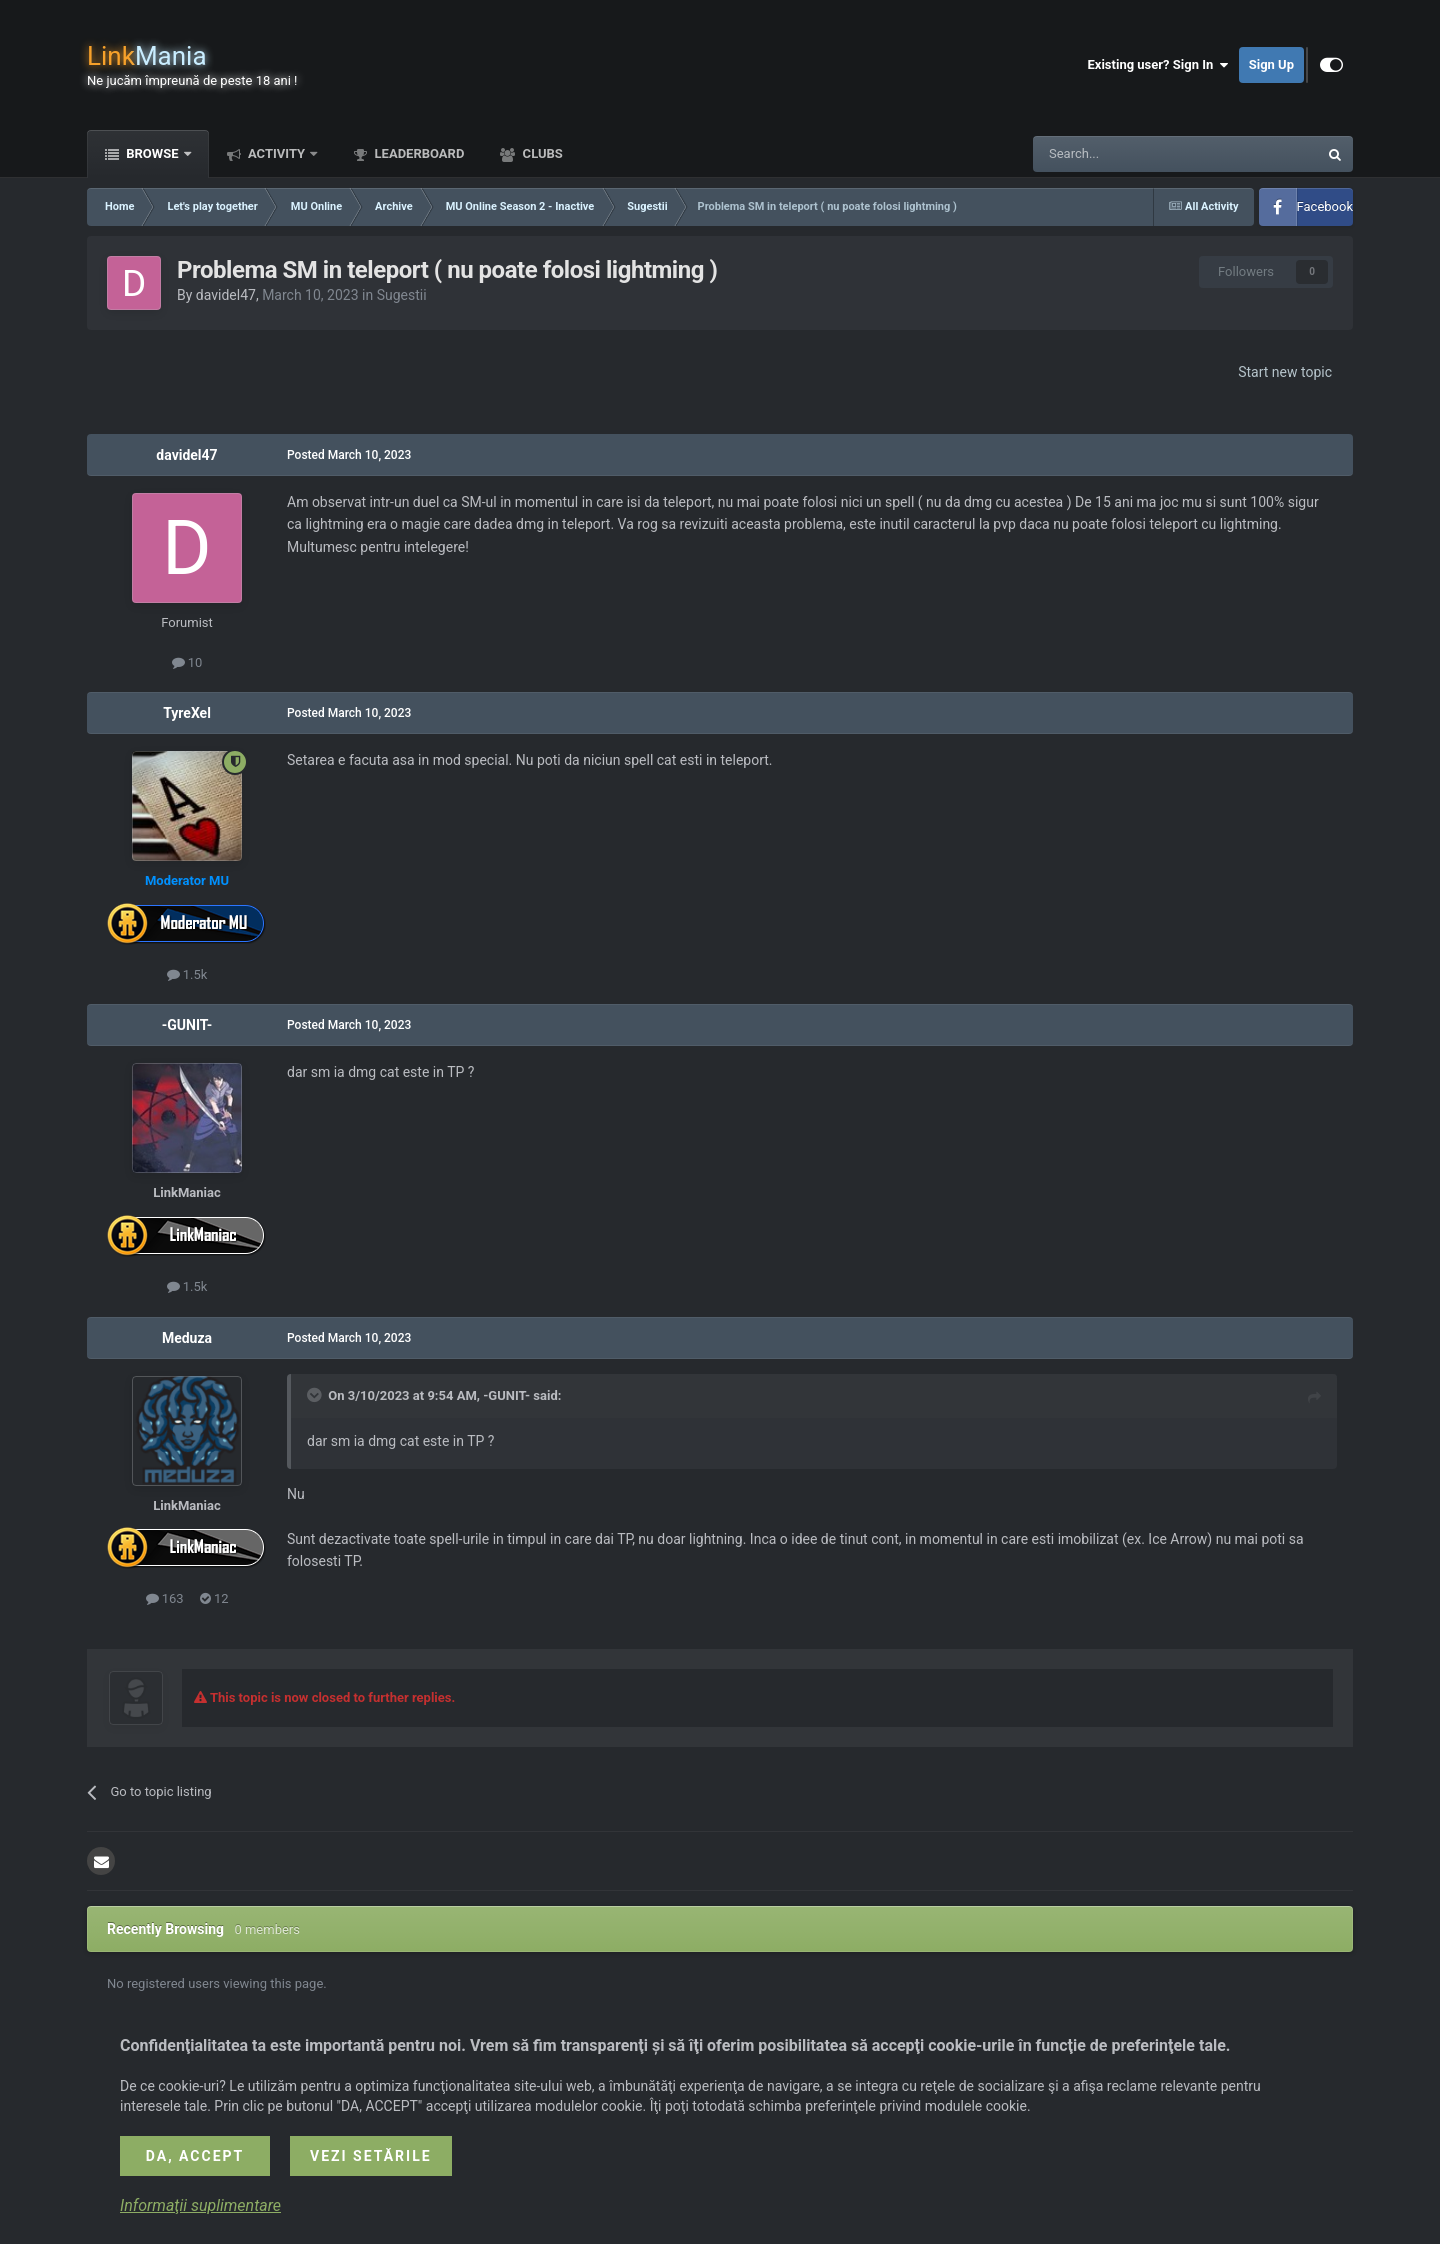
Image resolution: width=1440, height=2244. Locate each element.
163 (165, 1598)
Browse (152, 153)
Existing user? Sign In (1158, 65)
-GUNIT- (187, 1025)
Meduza (187, 1338)
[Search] (1128, 154)
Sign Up (1271, 64)
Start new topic (1285, 372)
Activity (277, 153)
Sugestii (402, 295)
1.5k (187, 974)
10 (187, 662)
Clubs (540, 153)
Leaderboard (417, 153)
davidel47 (226, 295)
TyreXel (187, 713)
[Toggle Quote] (316, 1395)
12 (214, 1598)
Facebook (1325, 206)
